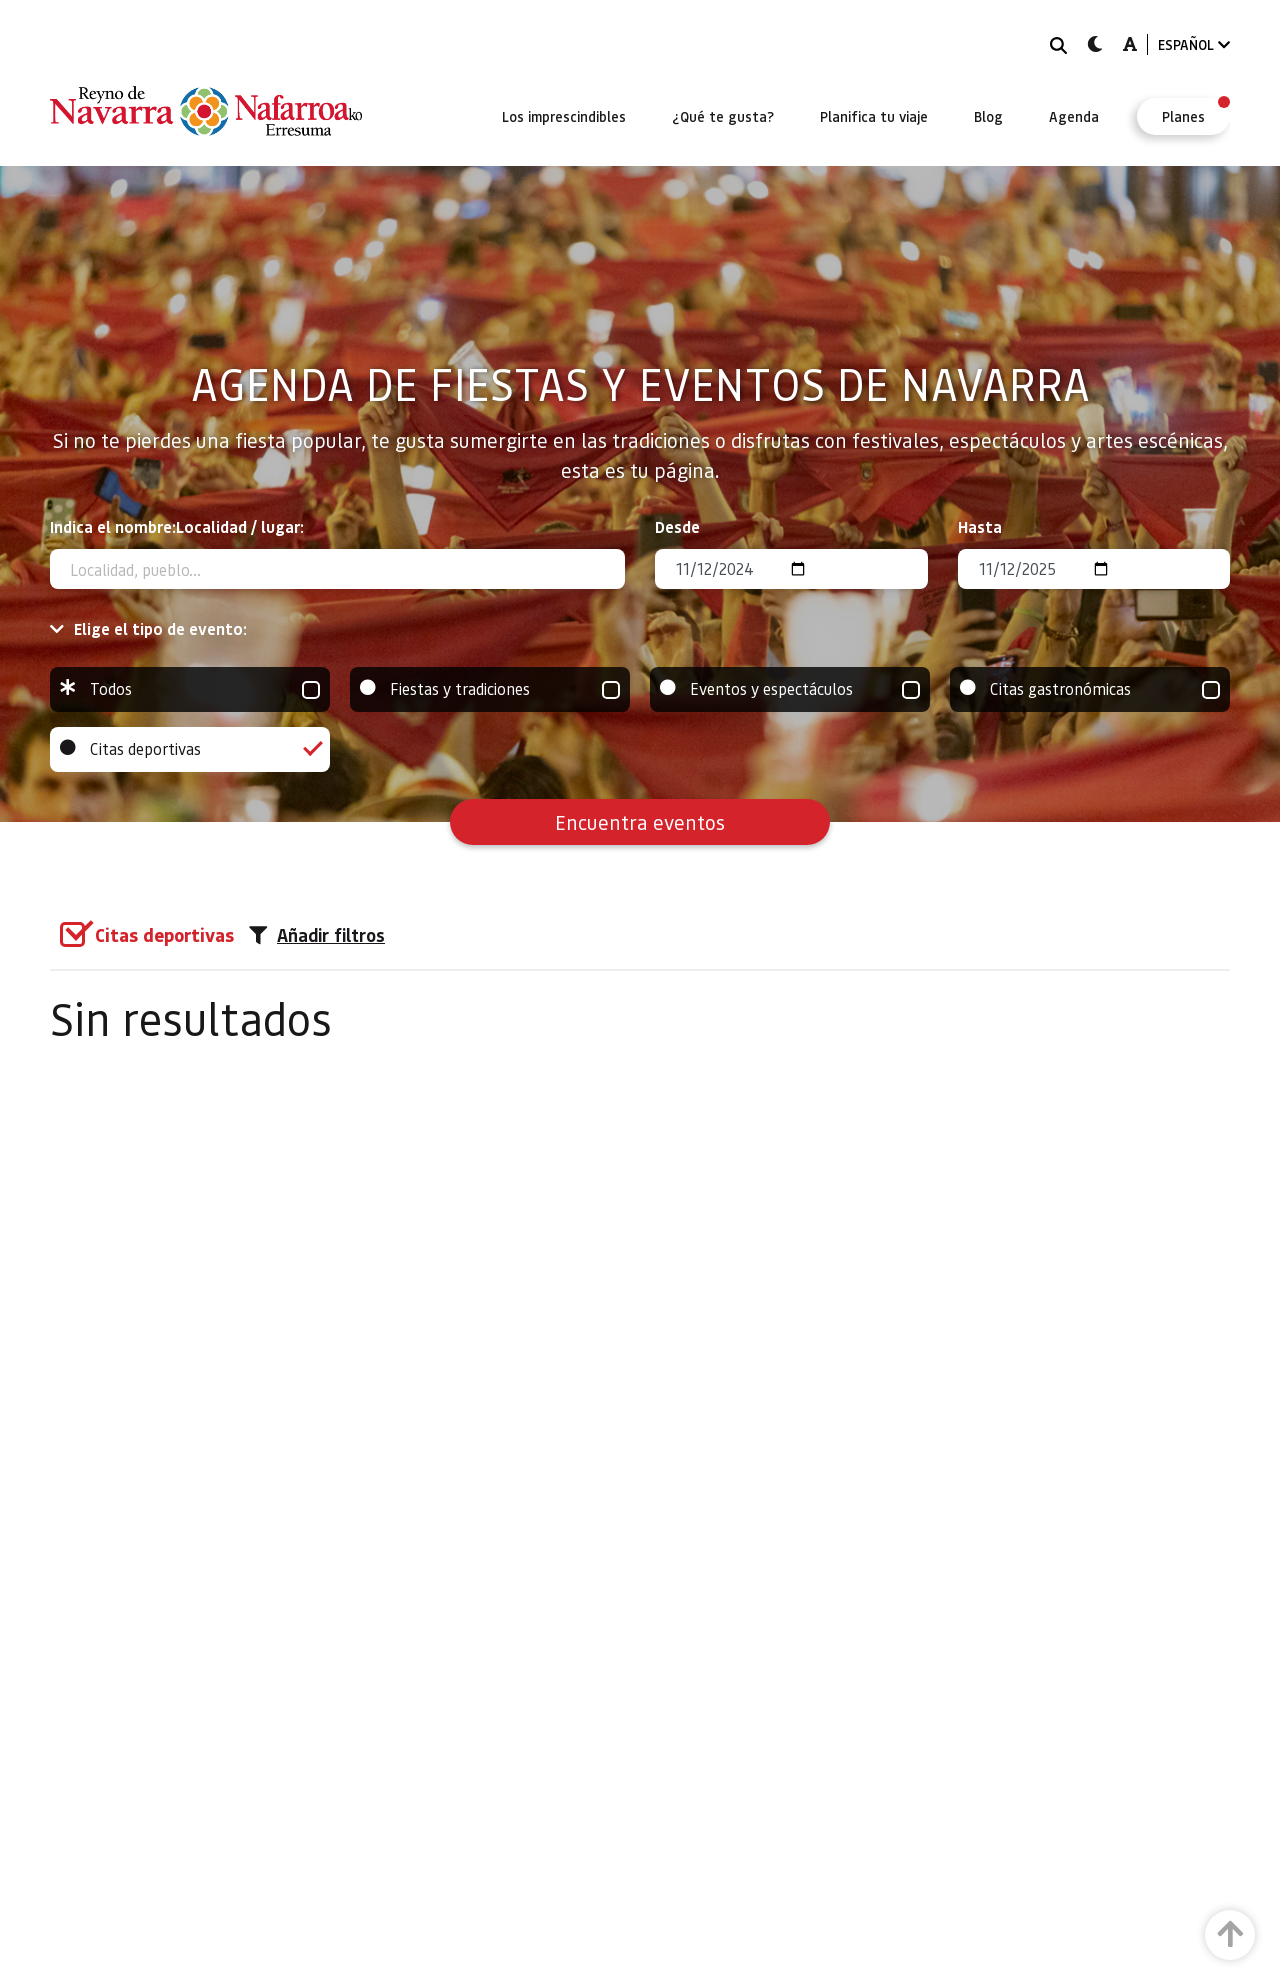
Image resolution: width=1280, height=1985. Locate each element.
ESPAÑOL (1194, 44)
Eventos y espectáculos (790, 689)
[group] (190, 689)
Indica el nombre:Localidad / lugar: (177, 526)
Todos (190, 689)
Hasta (980, 526)
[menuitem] (564, 116)
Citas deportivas (190, 749)
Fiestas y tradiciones (490, 689)
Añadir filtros (317, 935)
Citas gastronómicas (1090, 689)
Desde (677, 526)
